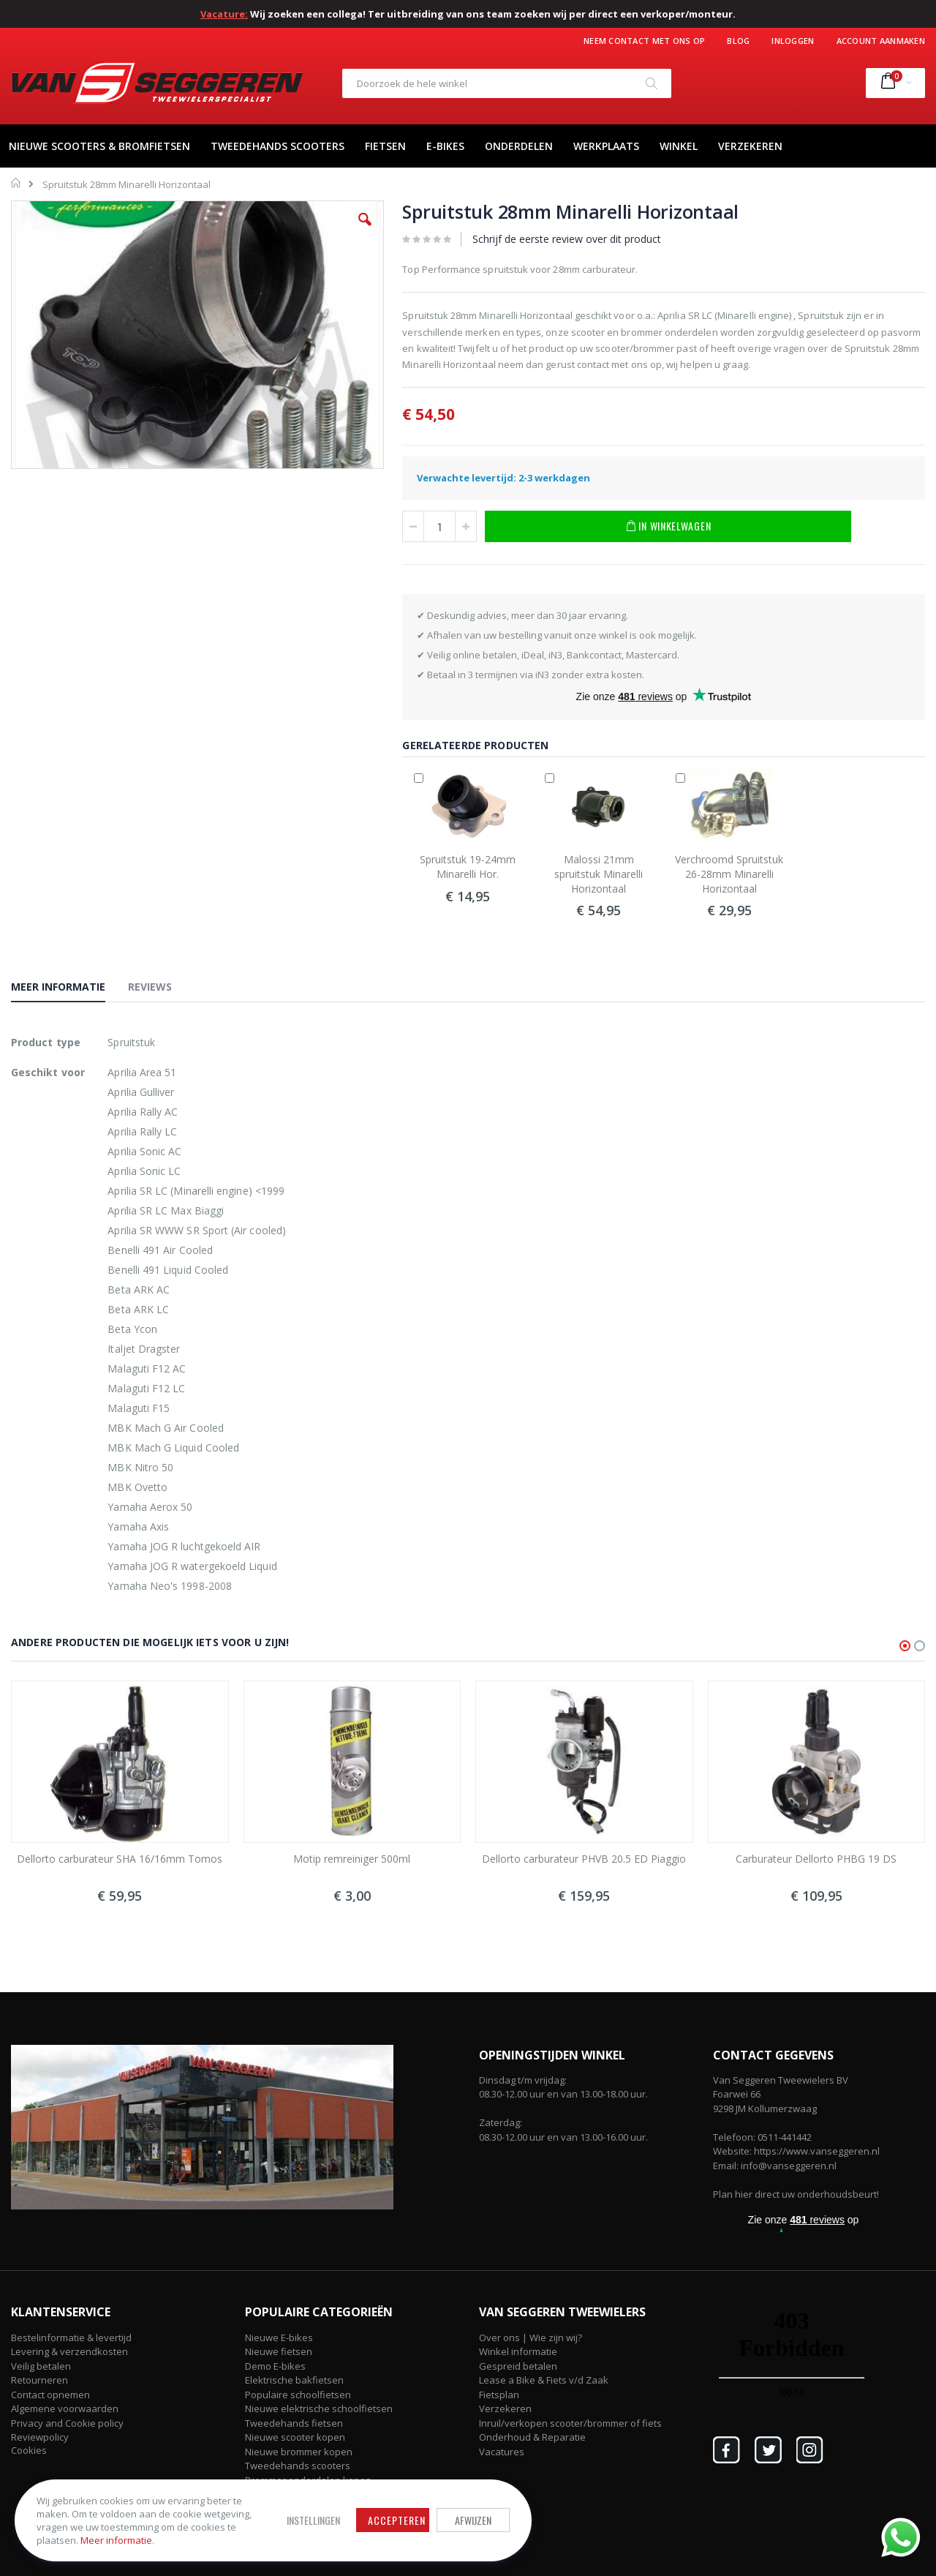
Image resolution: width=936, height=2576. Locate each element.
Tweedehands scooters (297, 2465)
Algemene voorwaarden (64, 2408)
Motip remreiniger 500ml (351, 1859)
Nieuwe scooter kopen (295, 2437)
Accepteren (391, 2520)
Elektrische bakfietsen (294, 2380)
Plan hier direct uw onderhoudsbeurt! (796, 2194)
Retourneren (39, 2380)
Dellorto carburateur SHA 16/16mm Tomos (119, 1859)
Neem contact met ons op (644, 40)
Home (16, 183)
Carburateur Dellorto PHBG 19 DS (816, 1859)
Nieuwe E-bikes (279, 2337)
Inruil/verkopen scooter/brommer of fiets (570, 2423)
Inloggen (792, 40)
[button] (365, 230)
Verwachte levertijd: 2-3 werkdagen (503, 477)
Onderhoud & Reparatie (532, 2437)
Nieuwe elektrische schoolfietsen (319, 2408)
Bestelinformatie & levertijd (71, 2337)
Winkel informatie (518, 2351)
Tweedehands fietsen (294, 2423)
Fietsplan (499, 2394)
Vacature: (224, 13)
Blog (738, 40)
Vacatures (501, 2451)
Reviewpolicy (40, 2437)
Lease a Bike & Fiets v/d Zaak (543, 2380)
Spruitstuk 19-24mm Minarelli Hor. (468, 866)
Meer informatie (116, 2540)
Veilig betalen (41, 2366)
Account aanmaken (881, 40)
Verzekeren (505, 2408)
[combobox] (506, 83)
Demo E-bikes (275, 2366)
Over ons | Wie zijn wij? (530, 2337)
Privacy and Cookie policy (67, 2423)
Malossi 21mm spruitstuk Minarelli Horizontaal (598, 873)
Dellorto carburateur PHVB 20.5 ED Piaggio (584, 1859)
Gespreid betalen (518, 2366)
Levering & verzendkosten (69, 2351)
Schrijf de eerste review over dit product (566, 239)
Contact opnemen (50, 2394)
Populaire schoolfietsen (298, 2394)
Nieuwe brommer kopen (298, 2451)
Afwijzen (468, 2520)
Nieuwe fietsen (278, 2351)
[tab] (69, 989)
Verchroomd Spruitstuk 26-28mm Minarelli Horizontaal (729, 873)
